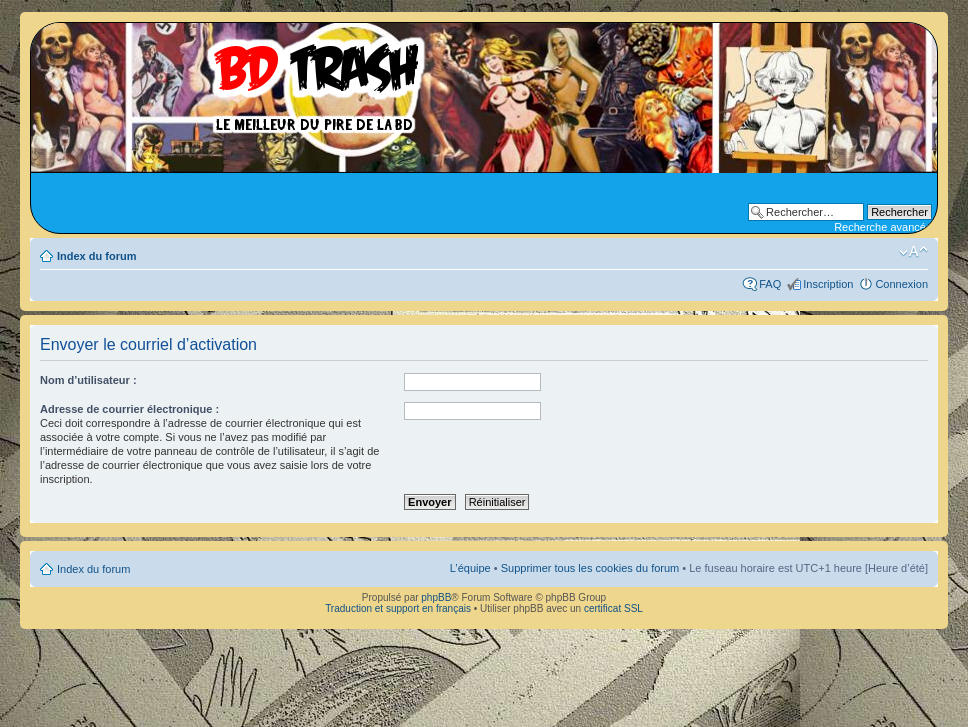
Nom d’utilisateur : (88, 380)
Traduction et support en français (398, 608)
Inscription (828, 284)
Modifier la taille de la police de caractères (913, 252)
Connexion (901, 284)
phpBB (436, 597)
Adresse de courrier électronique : (129, 409)
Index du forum (96, 256)
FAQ (770, 284)
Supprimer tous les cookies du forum (590, 568)
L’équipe (470, 568)
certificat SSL (613, 608)
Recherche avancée (883, 227)
